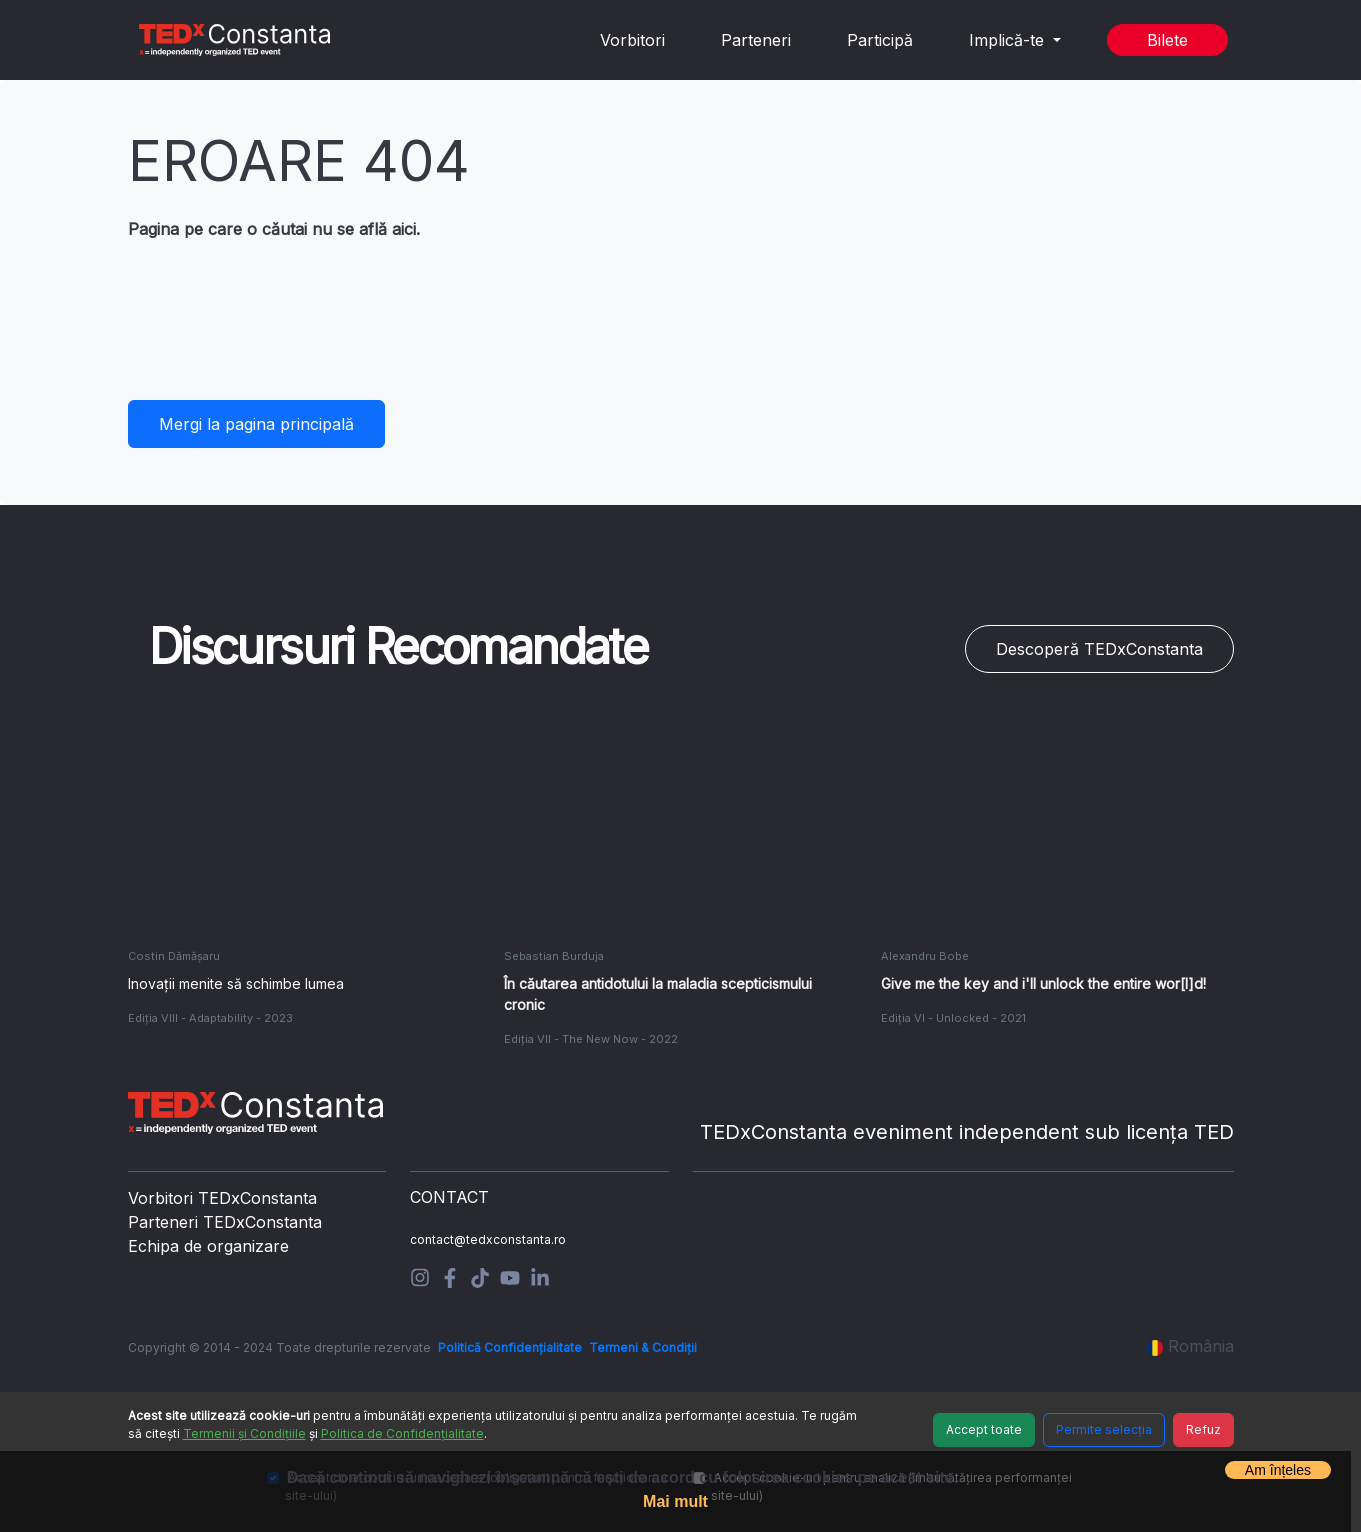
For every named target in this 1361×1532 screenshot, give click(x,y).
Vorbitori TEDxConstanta (222, 1198)
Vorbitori (632, 40)
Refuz (1203, 1429)
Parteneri (756, 40)
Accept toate (984, 1429)
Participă (880, 40)
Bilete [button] (1167, 40)
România (1190, 1346)
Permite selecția (1104, 1429)
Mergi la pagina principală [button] (256, 424)
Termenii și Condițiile (244, 1433)
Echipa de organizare (208, 1246)
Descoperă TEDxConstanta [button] (1099, 649)
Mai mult (675, 1501)
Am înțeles (1278, 1470)
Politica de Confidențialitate (402, 1433)
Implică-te (1009, 40)
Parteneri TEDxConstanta (225, 1222)
